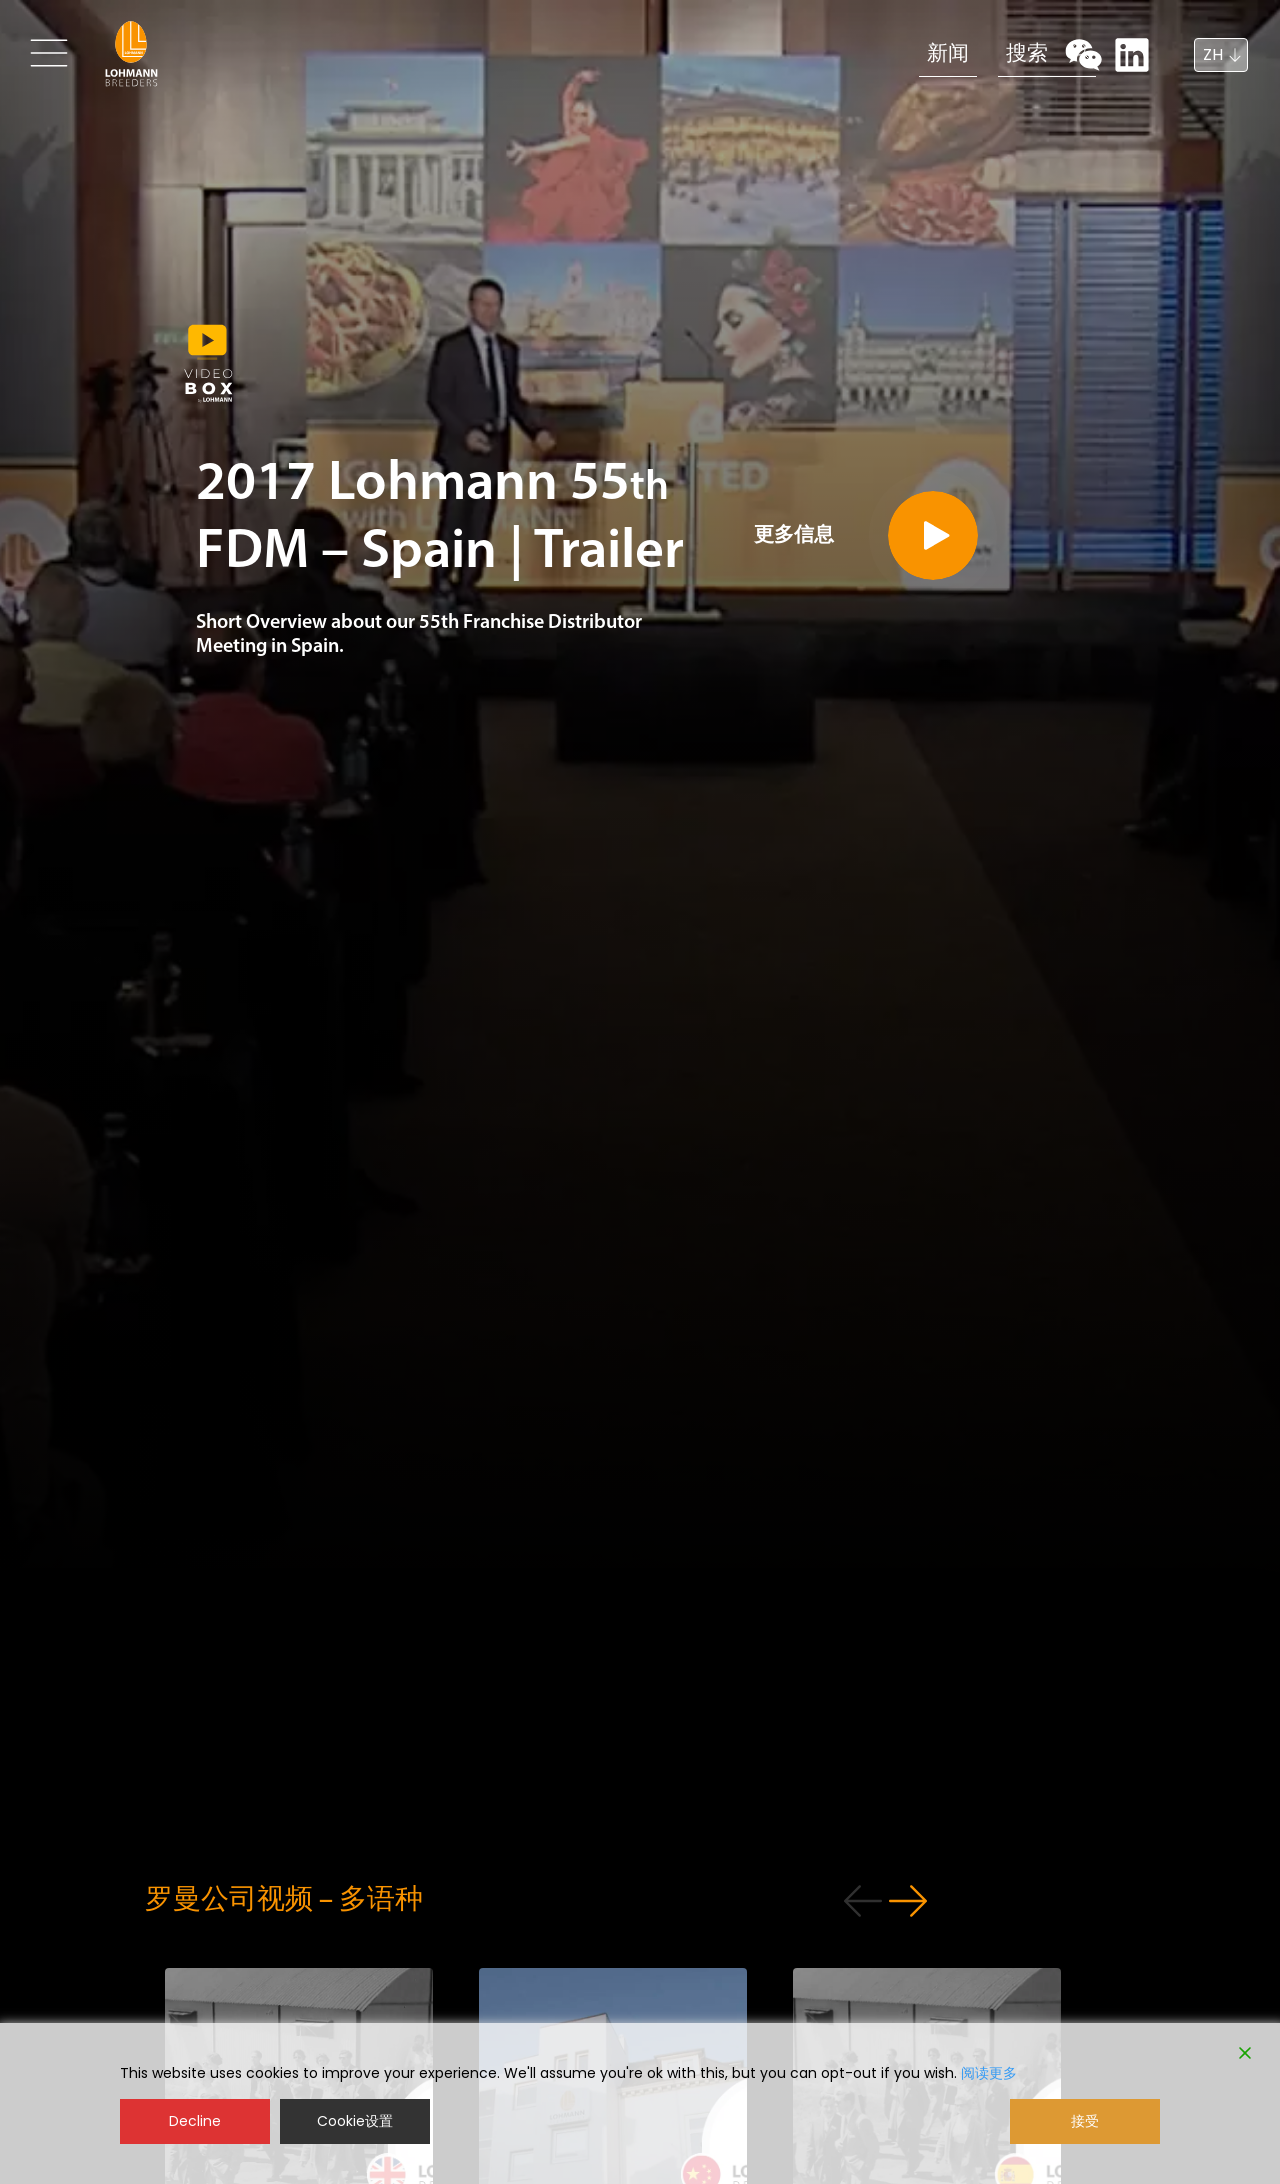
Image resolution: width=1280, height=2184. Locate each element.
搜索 (987, 52)
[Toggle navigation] (52, 53)
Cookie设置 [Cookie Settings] (355, 2121)
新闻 (883, 52)
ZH (1213, 54)
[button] (1014, 1906)
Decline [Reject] (195, 2121)
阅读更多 (989, 2073)
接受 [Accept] (1085, 2121)
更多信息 (813, 621)
